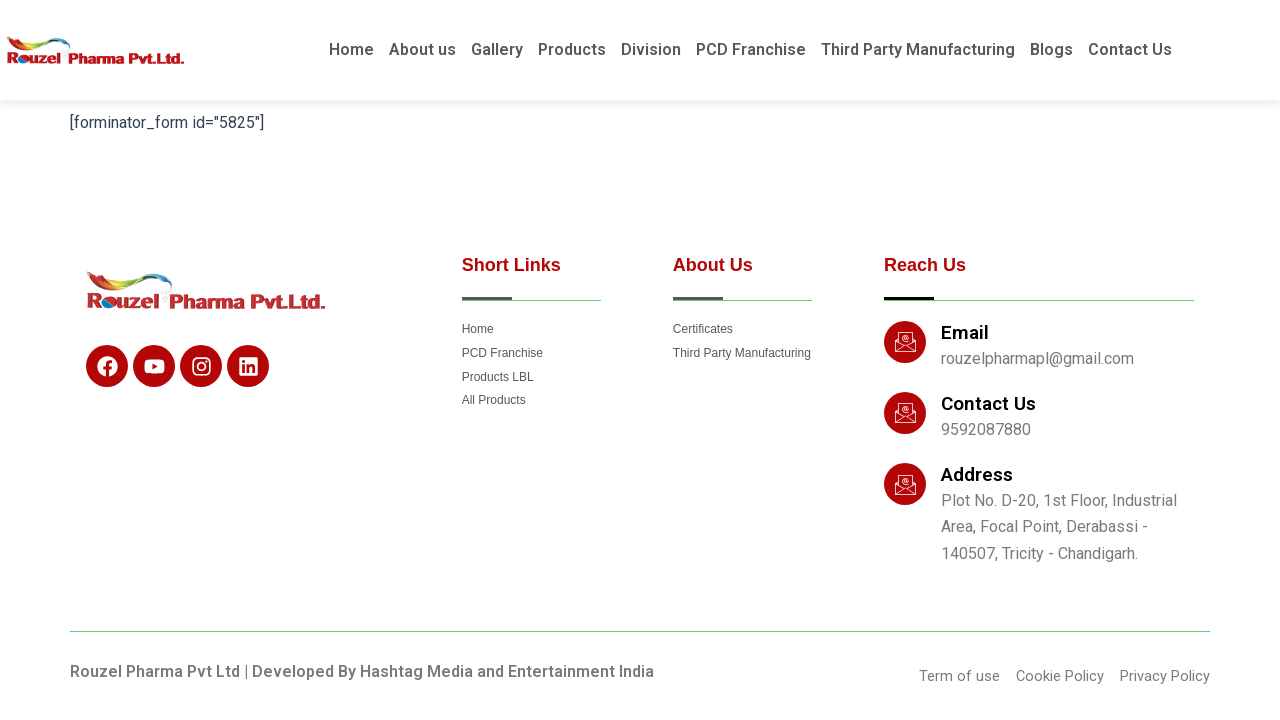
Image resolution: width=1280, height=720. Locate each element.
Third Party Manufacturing (918, 49)
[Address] (905, 482)
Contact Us (1130, 49)
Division (651, 49)
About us (422, 49)
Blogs (1051, 49)
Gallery (497, 49)
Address (977, 472)
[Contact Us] (905, 411)
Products (572, 49)
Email (965, 330)
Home (351, 49)
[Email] (905, 340)
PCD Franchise (751, 49)
